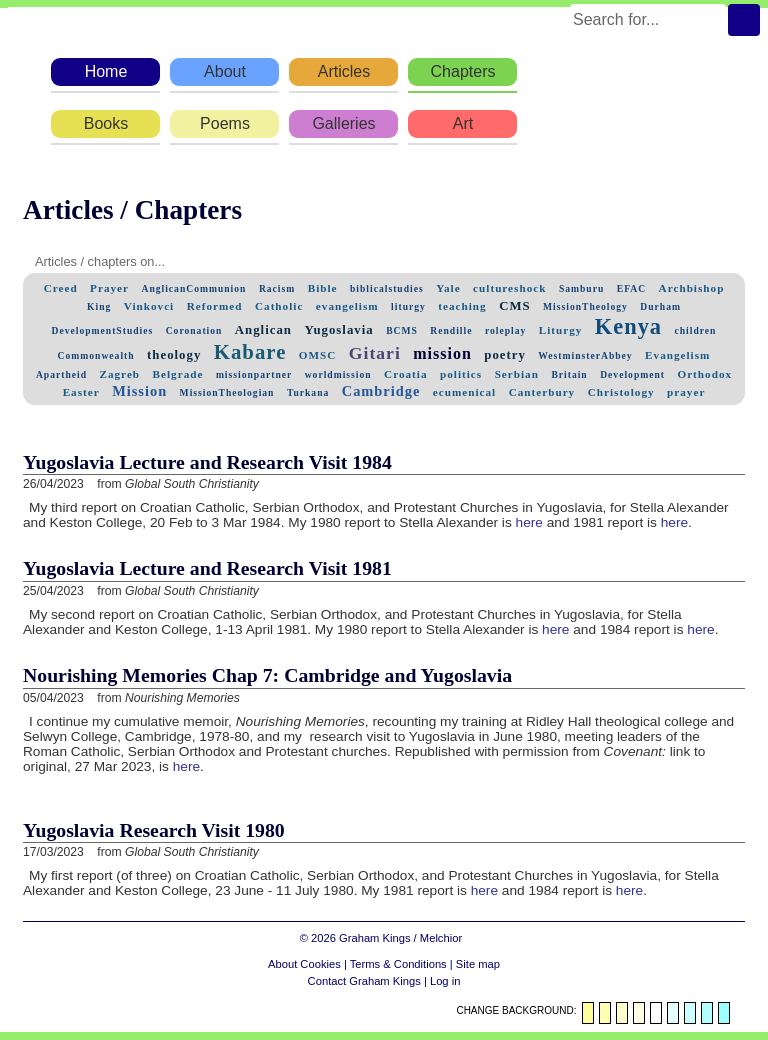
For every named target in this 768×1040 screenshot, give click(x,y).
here (529, 522)
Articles (344, 71)
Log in (445, 981)
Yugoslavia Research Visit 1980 (154, 830)
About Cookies (304, 964)
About (225, 71)
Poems (225, 123)
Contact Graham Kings (364, 981)
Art (463, 123)
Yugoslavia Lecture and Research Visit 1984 (207, 462)
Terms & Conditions (398, 964)
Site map (478, 964)
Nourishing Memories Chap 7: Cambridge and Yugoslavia (267, 675)
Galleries (343, 123)
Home (106, 71)
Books (106, 123)
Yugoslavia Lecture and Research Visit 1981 (207, 568)
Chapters (463, 71)
